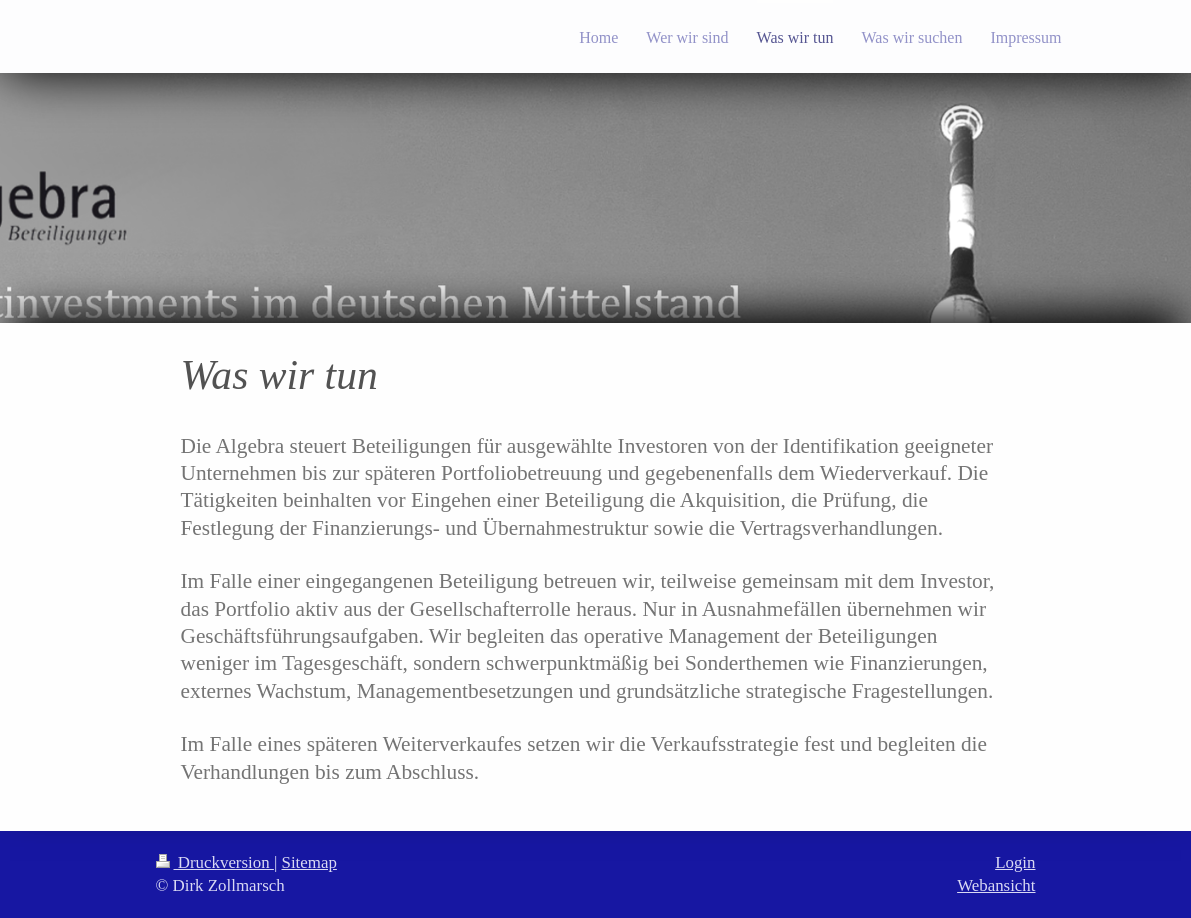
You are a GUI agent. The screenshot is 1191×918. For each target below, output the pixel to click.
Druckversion (215, 862)
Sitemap (309, 862)
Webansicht (996, 885)
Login (1015, 862)
